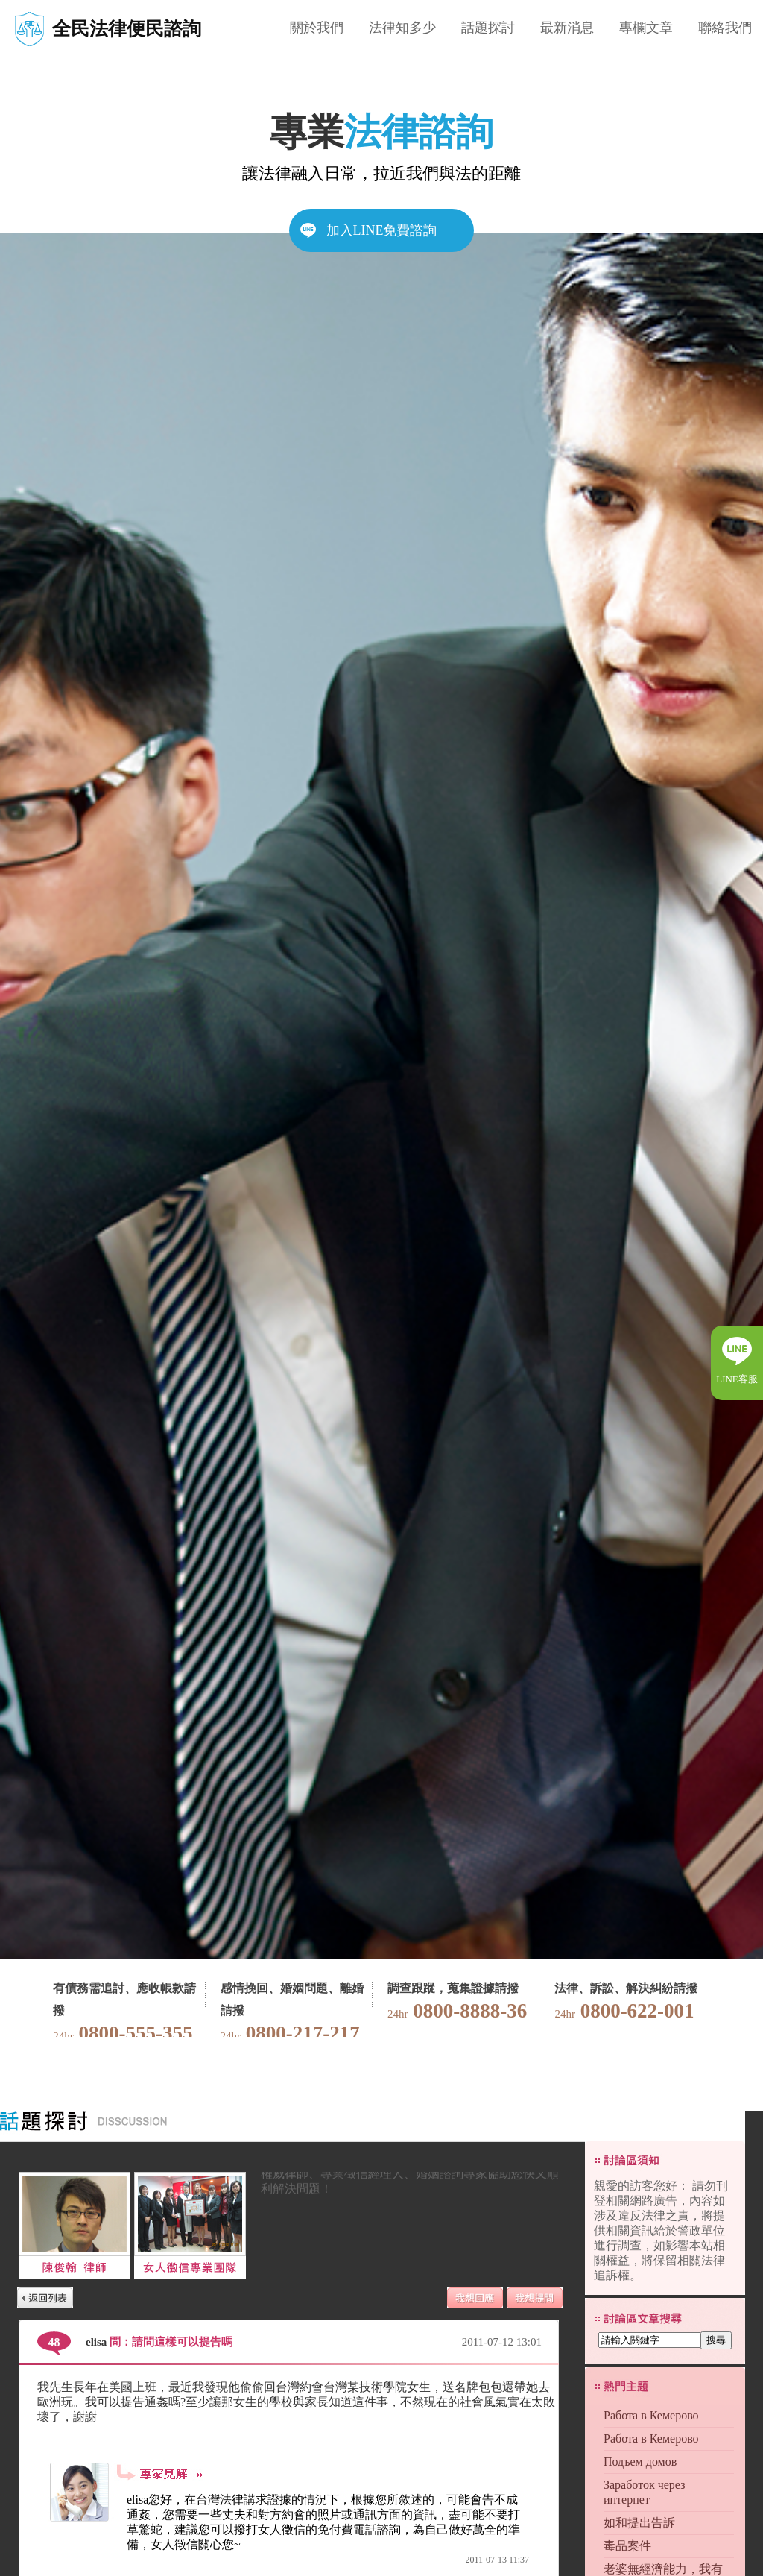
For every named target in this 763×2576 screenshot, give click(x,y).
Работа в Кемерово (651, 2415)
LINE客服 (737, 1379)
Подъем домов (640, 2461)
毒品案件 (627, 2545)
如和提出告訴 (639, 2522)
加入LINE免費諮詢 (381, 230)
